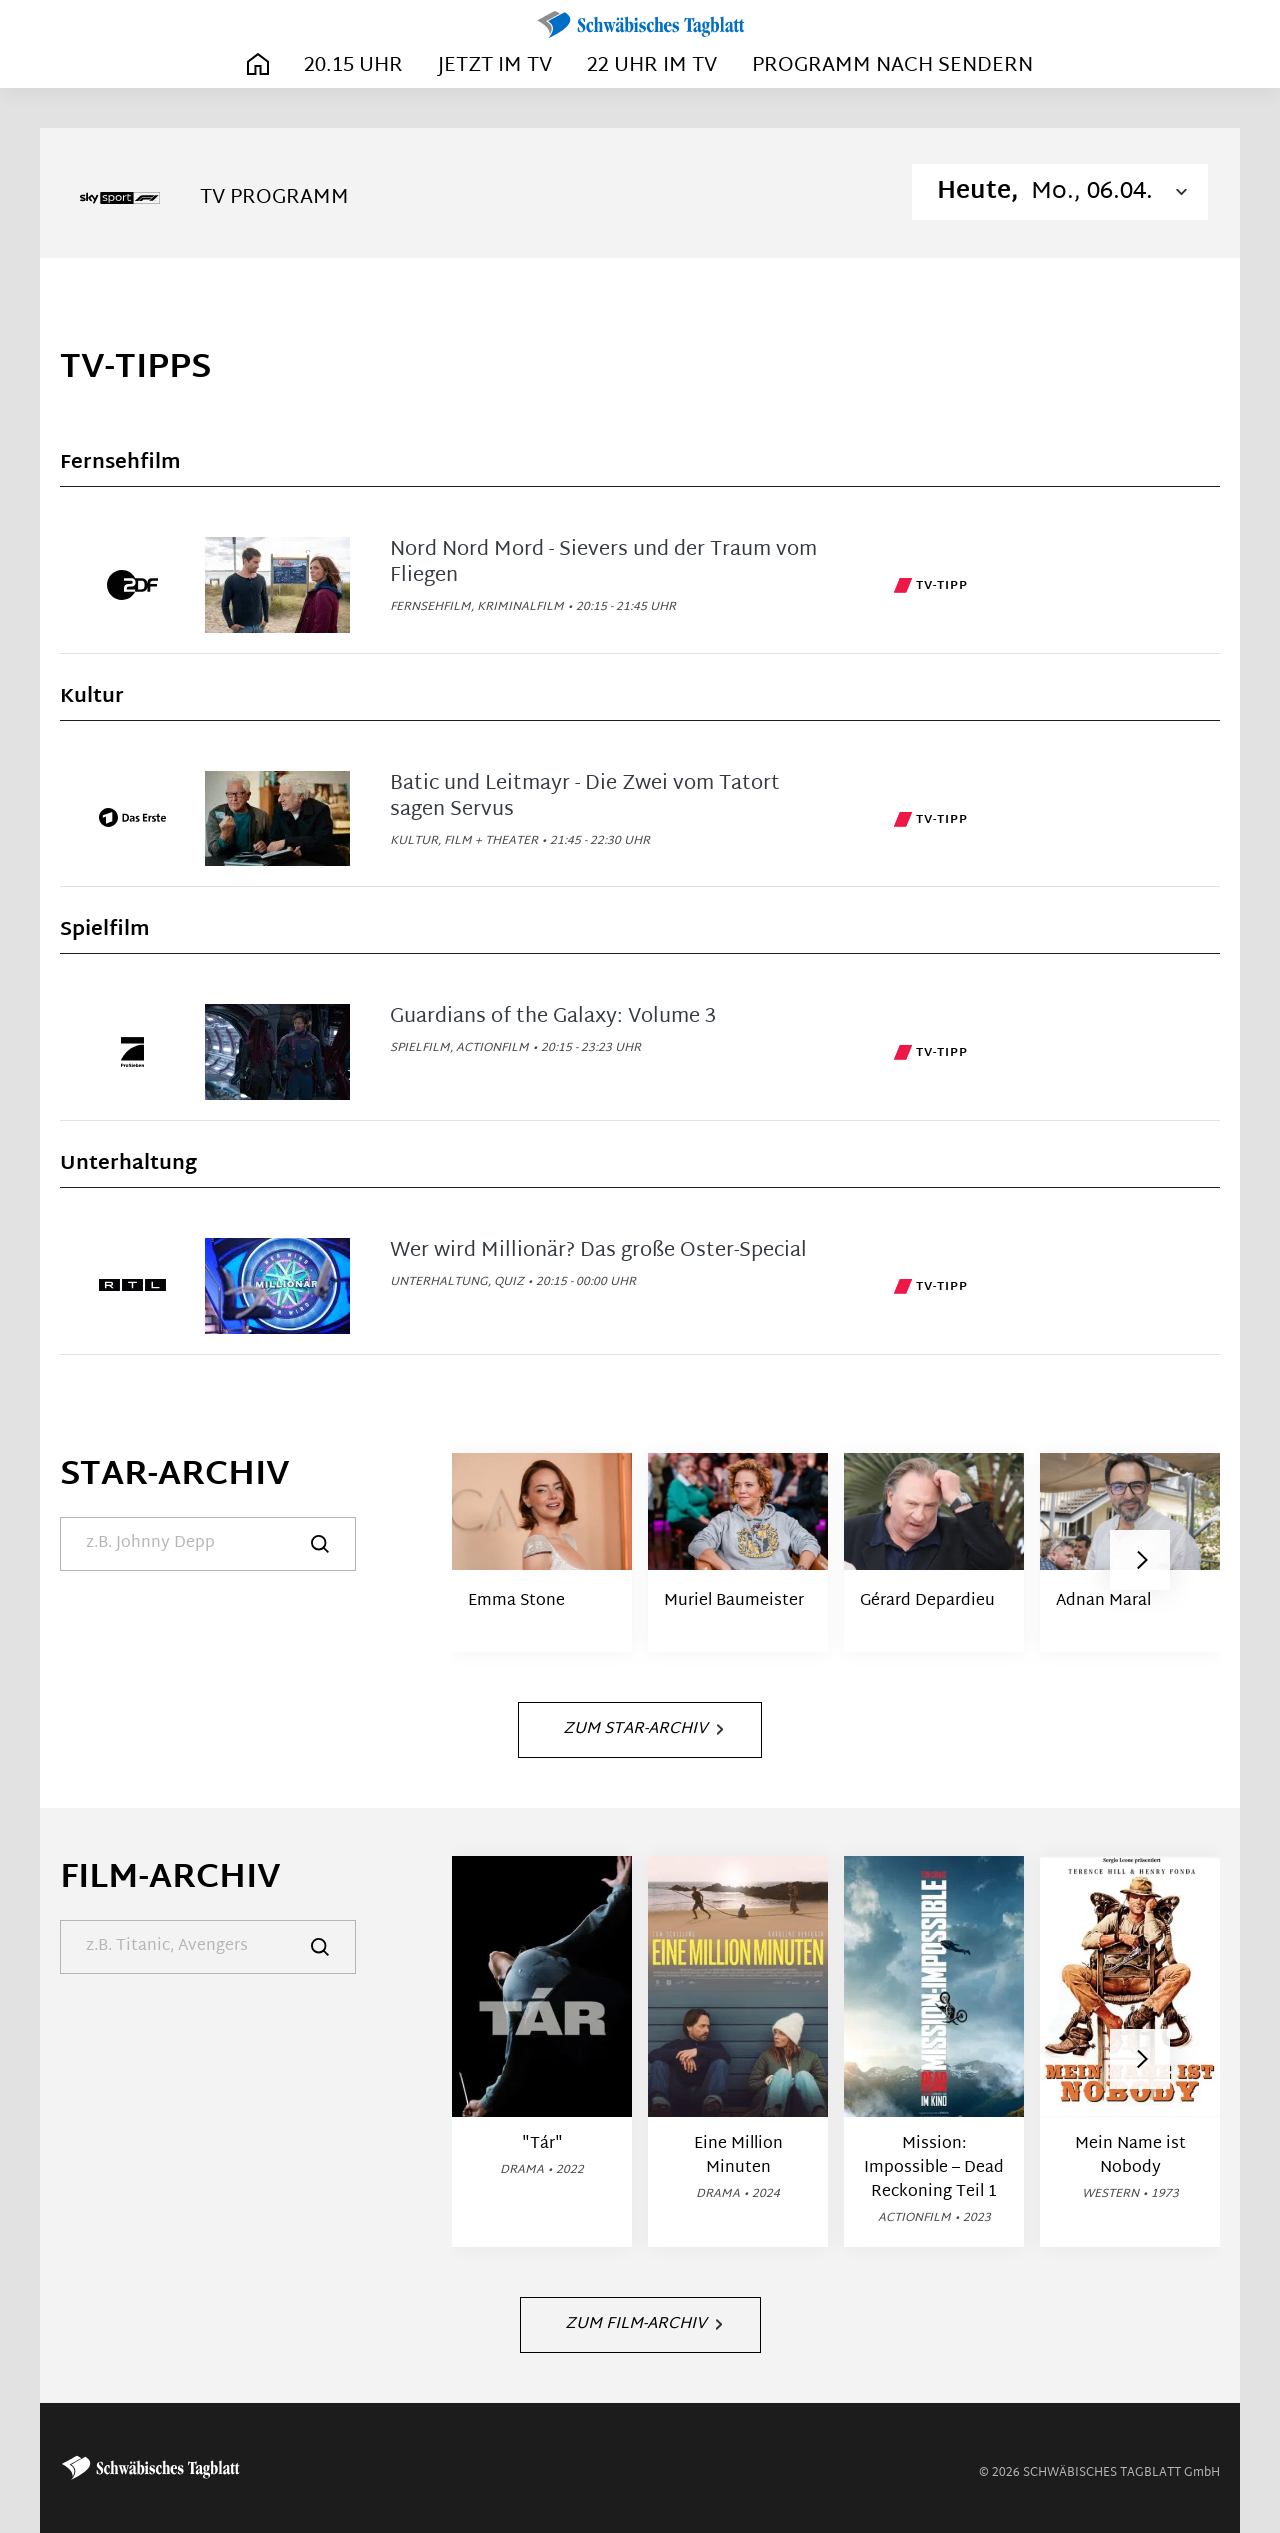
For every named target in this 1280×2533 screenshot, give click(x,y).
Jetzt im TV (495, 66)
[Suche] (208, 1544)
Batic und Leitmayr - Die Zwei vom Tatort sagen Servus (585, 797)
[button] (1140, 1560)
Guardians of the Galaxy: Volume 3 (553, 1017)
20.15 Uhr (353, 66)
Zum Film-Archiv (643, 2324)
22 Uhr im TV (652, 66)
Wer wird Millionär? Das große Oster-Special (598, 1251)
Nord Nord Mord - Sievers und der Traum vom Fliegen (603, 563)
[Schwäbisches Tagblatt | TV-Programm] (640, 25)
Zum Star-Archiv (643, 1729)
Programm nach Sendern (892, 66)
